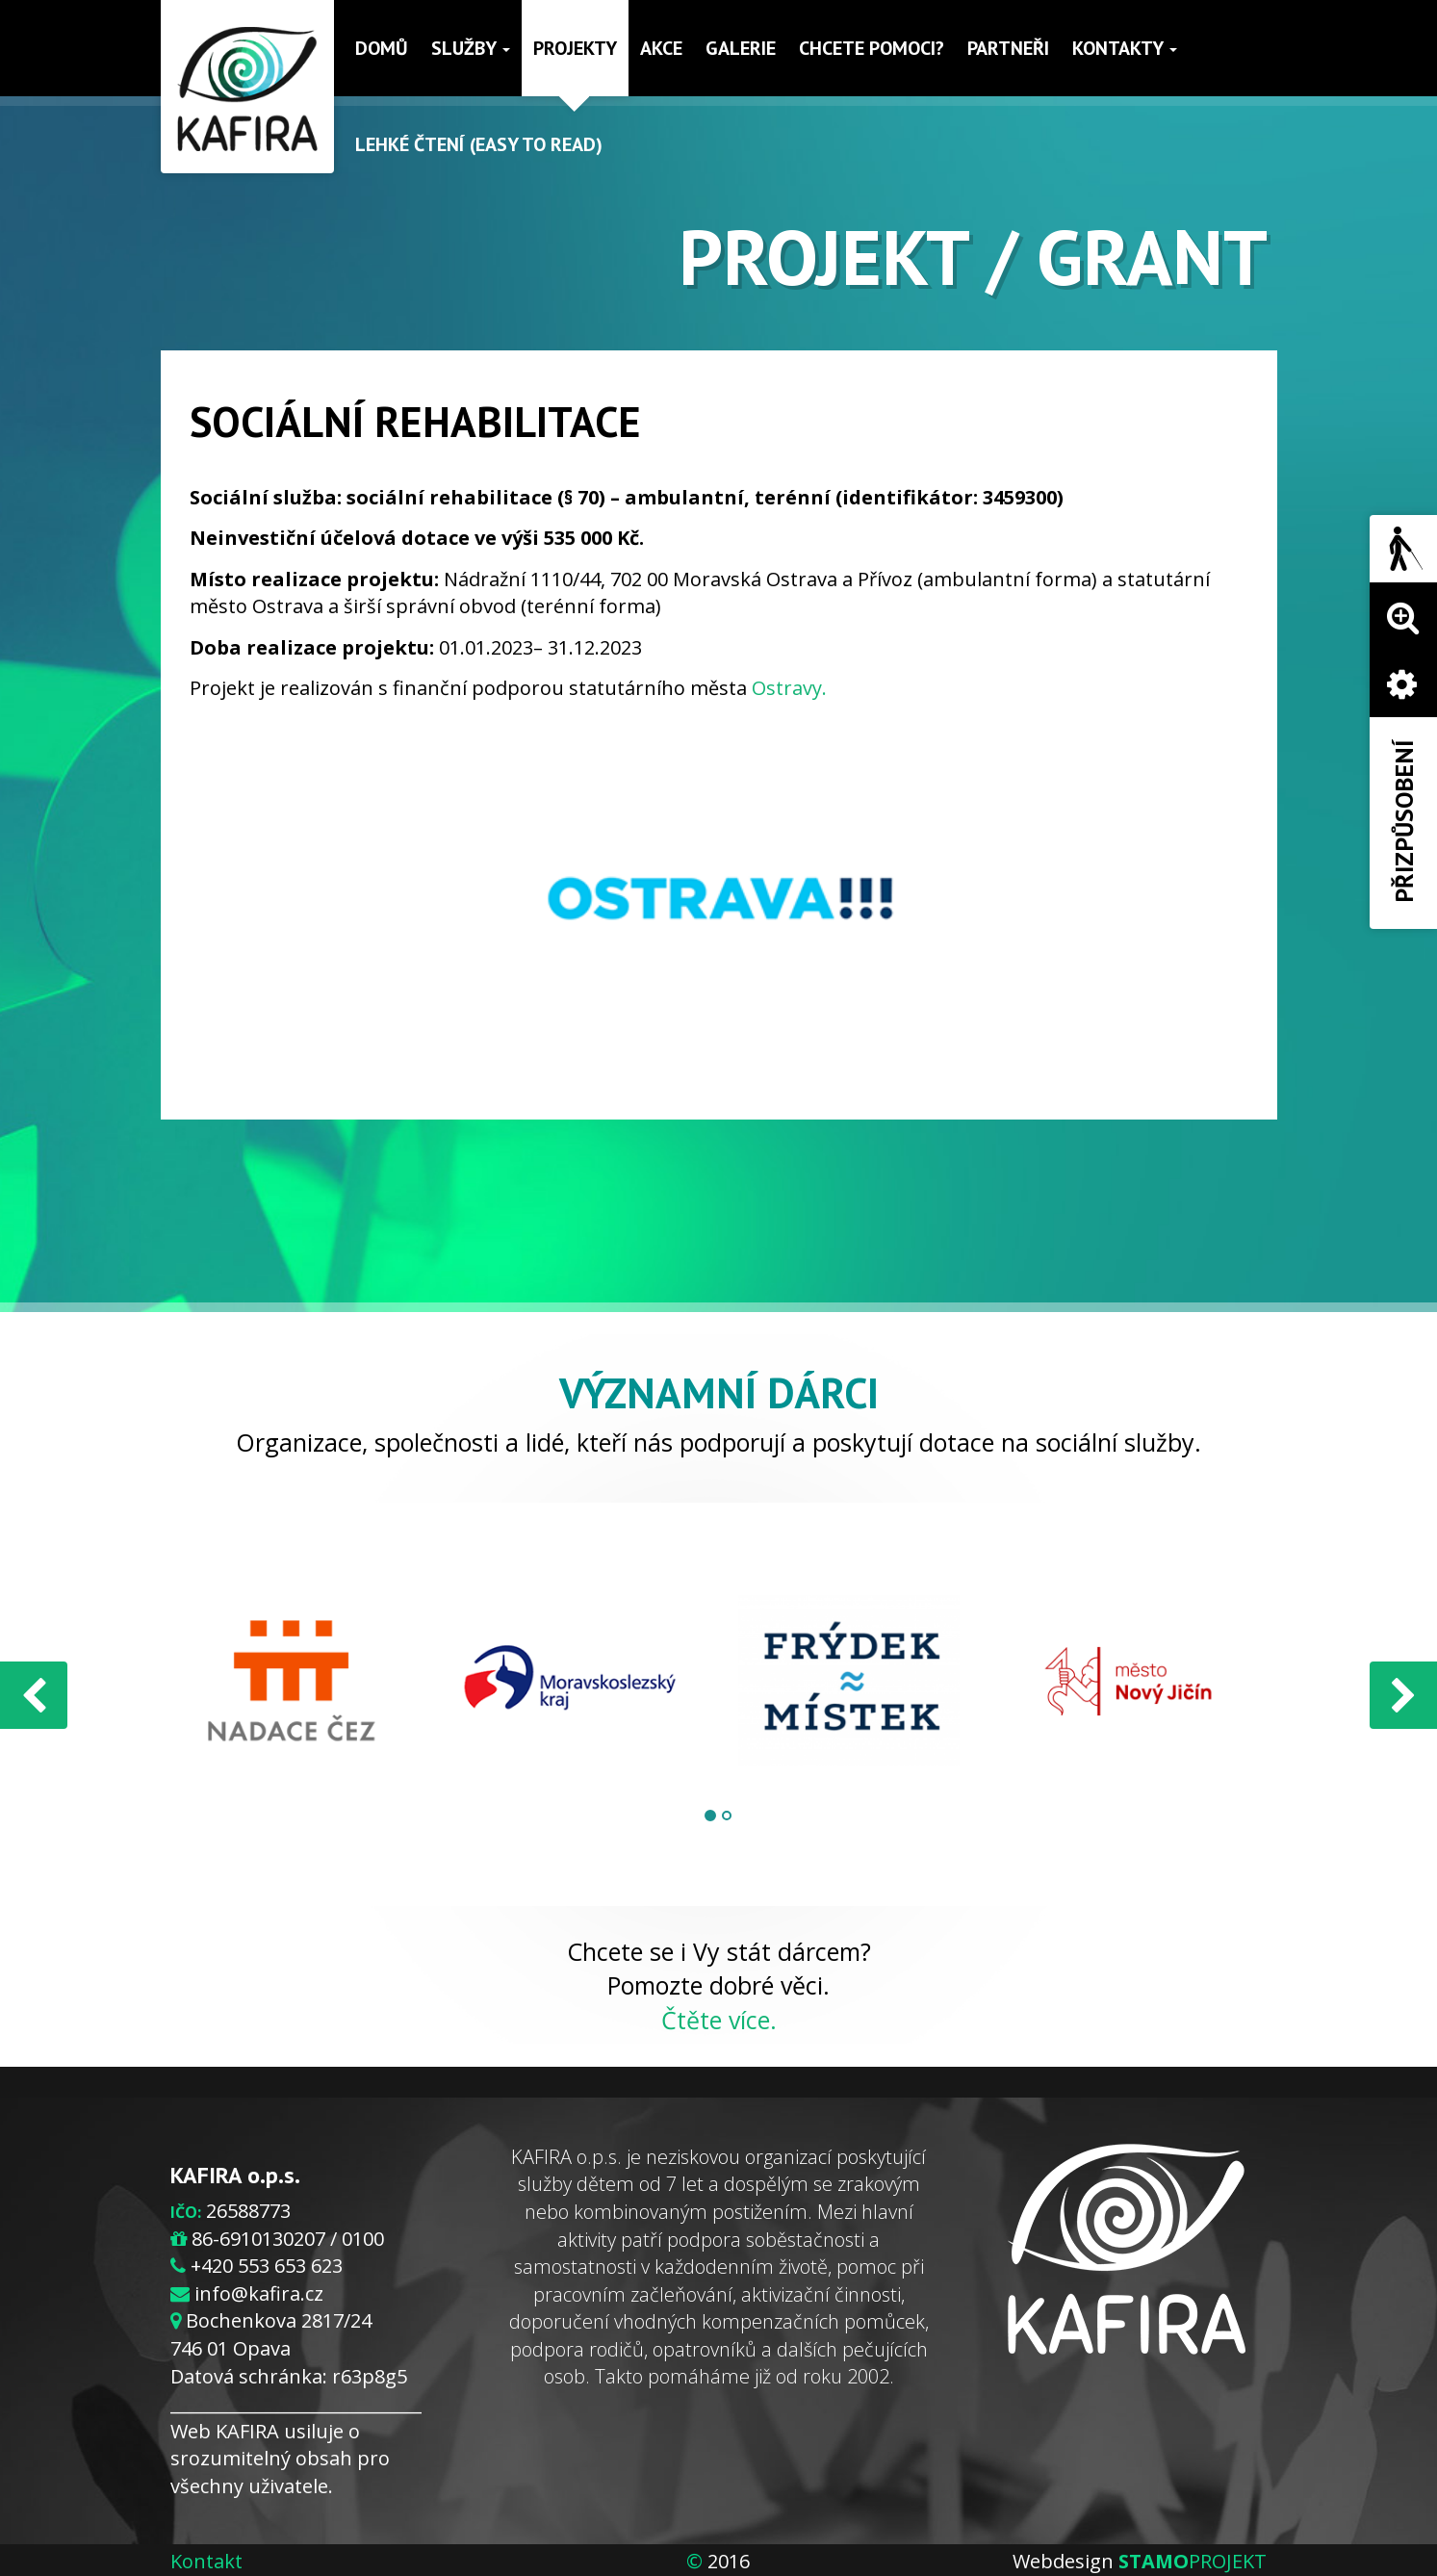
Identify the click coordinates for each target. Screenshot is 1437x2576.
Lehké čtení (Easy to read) (479, 144)
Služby (470, 48)
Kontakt (206, 2561)
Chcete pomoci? (871, 48)
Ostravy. (789, 688)
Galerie (741, 48)
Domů (381, 48)
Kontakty (1124, 48)
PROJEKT (1192, 2561)
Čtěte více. (719, 2019)
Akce (661, 48)
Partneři (1008, 48)
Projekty (575, 48)
